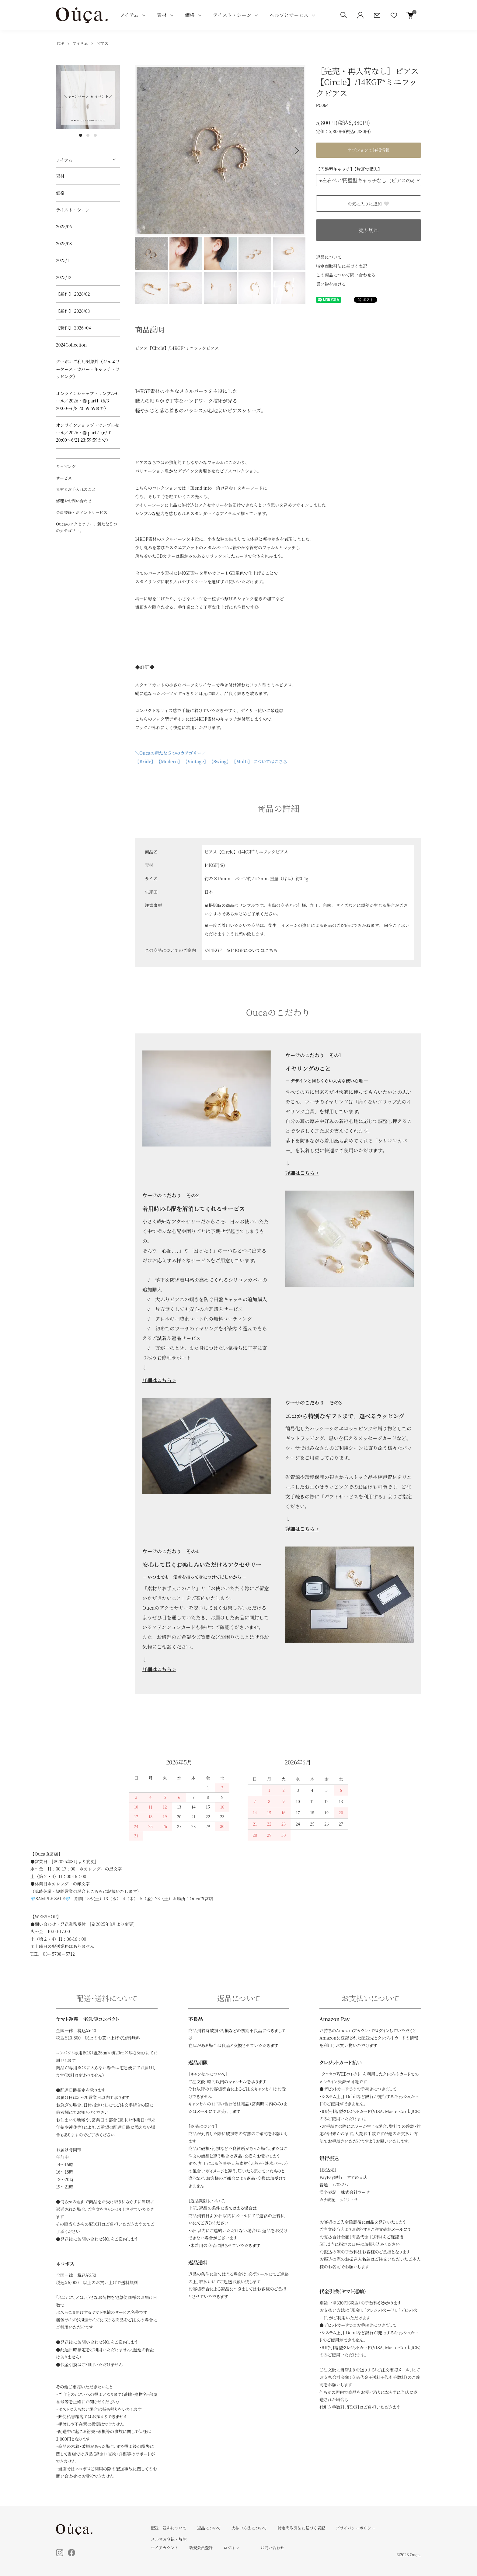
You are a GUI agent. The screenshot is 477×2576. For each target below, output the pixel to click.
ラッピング (65, 466)
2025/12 (63, 277)
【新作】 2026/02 (73, 294)
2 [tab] (87, 135)
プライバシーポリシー (355, 2528)
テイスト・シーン (232, 15)
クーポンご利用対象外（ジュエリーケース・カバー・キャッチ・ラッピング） (88, 368)
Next (296, 150)
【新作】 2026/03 (73, 311)
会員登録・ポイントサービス (81, 512)
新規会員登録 (201, 2547)
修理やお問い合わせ (74, 501)
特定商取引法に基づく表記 (341, 266)
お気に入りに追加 (369, 204)
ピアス (102, 43)
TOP (60, 43)
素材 (162, 15)
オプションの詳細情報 (368, 150)
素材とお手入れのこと (76, 489)
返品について (329, 257)
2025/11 (63, 260)
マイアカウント (164, 2547)
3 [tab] (95, 135)
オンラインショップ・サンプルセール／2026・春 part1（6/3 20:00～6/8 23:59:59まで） (87, 400)
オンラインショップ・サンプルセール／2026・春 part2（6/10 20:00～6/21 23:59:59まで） (87, 432)
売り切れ (368, 230)
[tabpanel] (88, 97)
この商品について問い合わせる (346, 275)
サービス (64, 478)
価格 (190, 15)
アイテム (129, 15)
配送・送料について (168, 2528)
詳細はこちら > (302, 1172)
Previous (144, 150)
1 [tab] (80, 135)
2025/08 (64, 243)
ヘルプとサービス (289, 15)
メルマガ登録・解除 (168, 2539)
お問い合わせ (272, 2547)
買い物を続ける (331, 284)
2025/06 (64, 226)
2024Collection (71, 345)
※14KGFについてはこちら (251, 950)
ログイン (231, 2547)
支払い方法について (249, 2528)
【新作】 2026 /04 (75, 328)
